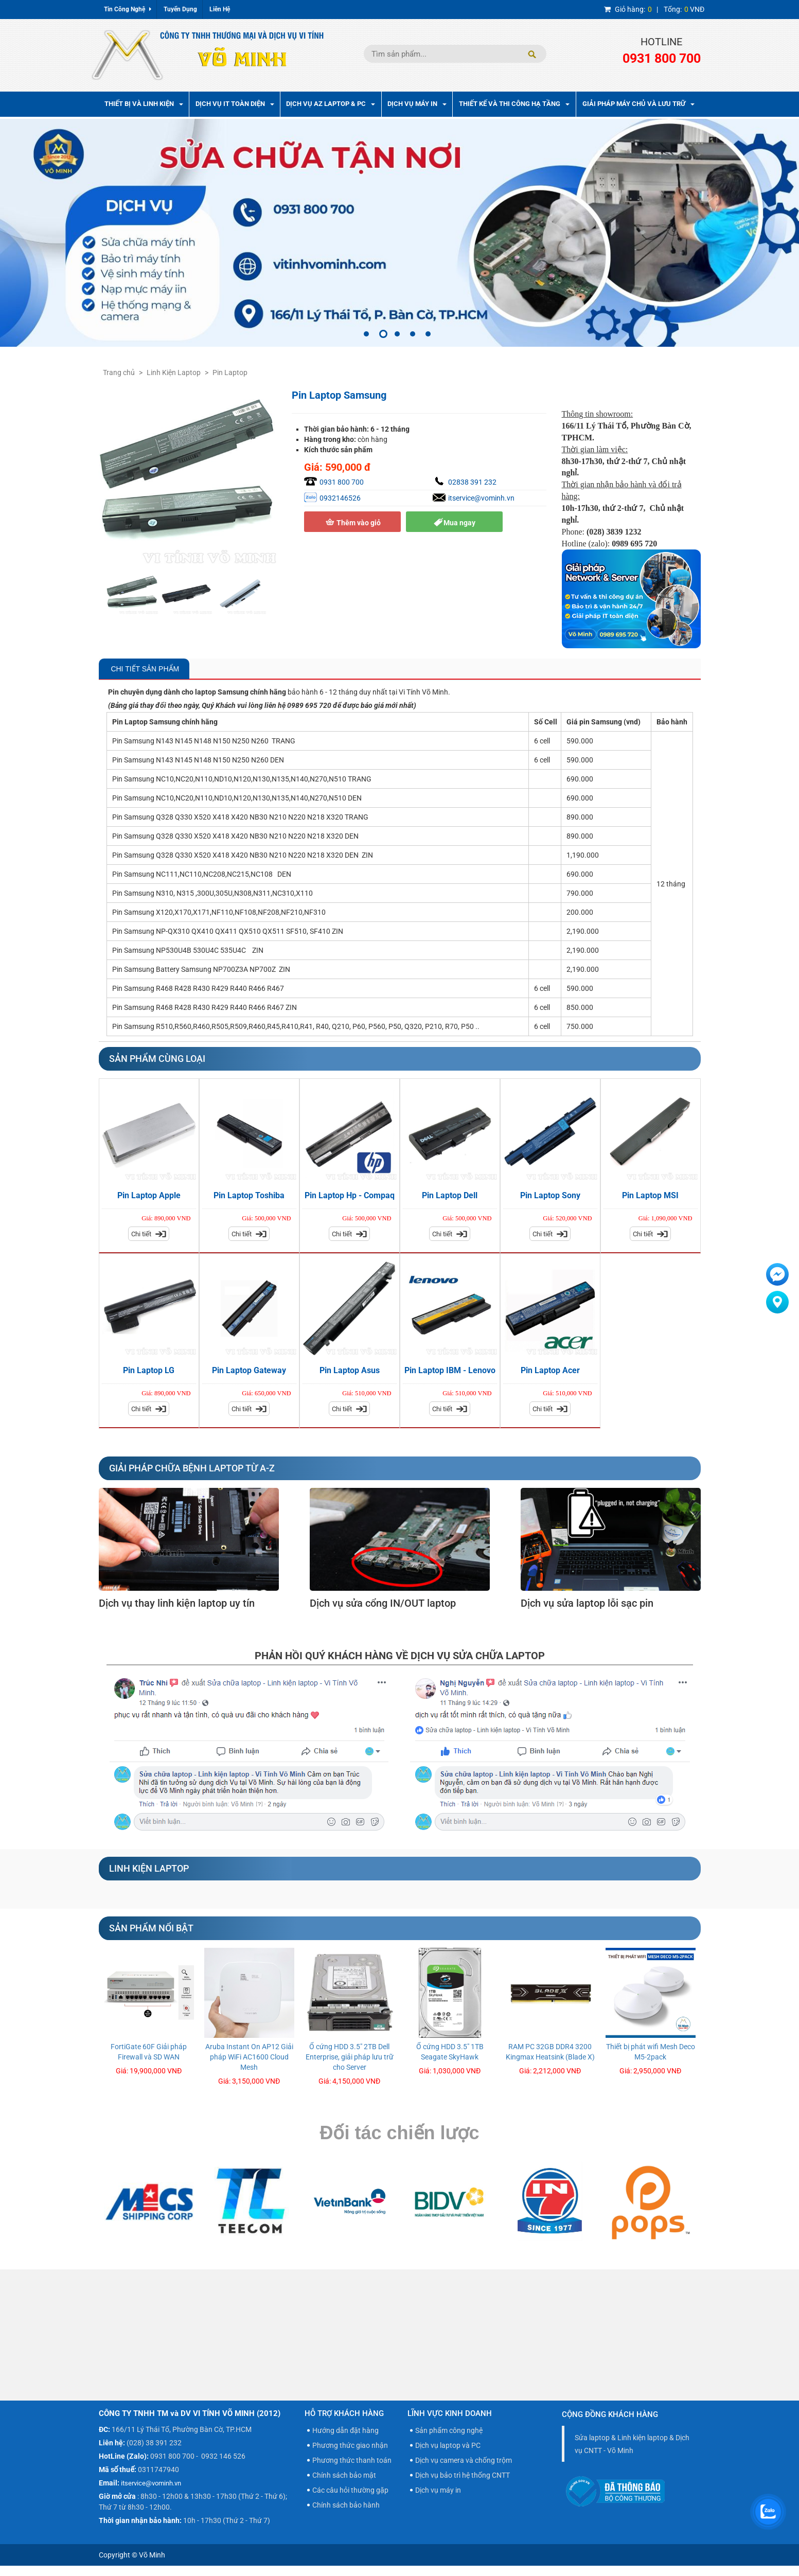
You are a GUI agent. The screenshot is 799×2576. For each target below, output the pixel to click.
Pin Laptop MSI (650, 1195)
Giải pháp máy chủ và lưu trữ (638, 104)
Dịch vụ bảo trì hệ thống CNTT (462, 2475)
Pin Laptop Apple (149, 1195)
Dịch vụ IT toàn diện (235, 104)
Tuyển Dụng (180, 9)
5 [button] (428, 333)
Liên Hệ (219, 9)
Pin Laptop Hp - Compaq (350, 1195)
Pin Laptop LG (148, 1370)
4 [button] (412, 333)
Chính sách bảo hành (346, 2505)
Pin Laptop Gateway (249, 1370)
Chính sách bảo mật (344, 2475)
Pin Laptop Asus (349, 1370)
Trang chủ (119, 372)
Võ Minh (152, 2555)
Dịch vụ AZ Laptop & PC (330, 104)
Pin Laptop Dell (449, 1195)
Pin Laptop (229, 372)
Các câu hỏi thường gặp (350, 2490)
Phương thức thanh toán (352, 2460)
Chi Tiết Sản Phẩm (144, 669)
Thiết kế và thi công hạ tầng (514, 104)
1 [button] (366, 333)
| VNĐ (654, 9)
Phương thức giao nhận (350, 2445)
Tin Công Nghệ (127, 9)
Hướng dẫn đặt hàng (345, 2430)
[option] (399, 233)
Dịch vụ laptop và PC (448, 2445)
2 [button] (383, 334)
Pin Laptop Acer (550, 1370)
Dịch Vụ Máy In (417, 104)
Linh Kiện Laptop (174, 372)
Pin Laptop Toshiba (249, 1195)
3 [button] (397, 333)
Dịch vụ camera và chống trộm (463, 2460)
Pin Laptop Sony (550, 1195)
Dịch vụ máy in (438, 2490)
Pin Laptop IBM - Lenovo (449, 1370)
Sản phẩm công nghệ (449, 2430)
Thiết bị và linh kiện (143, 104)
